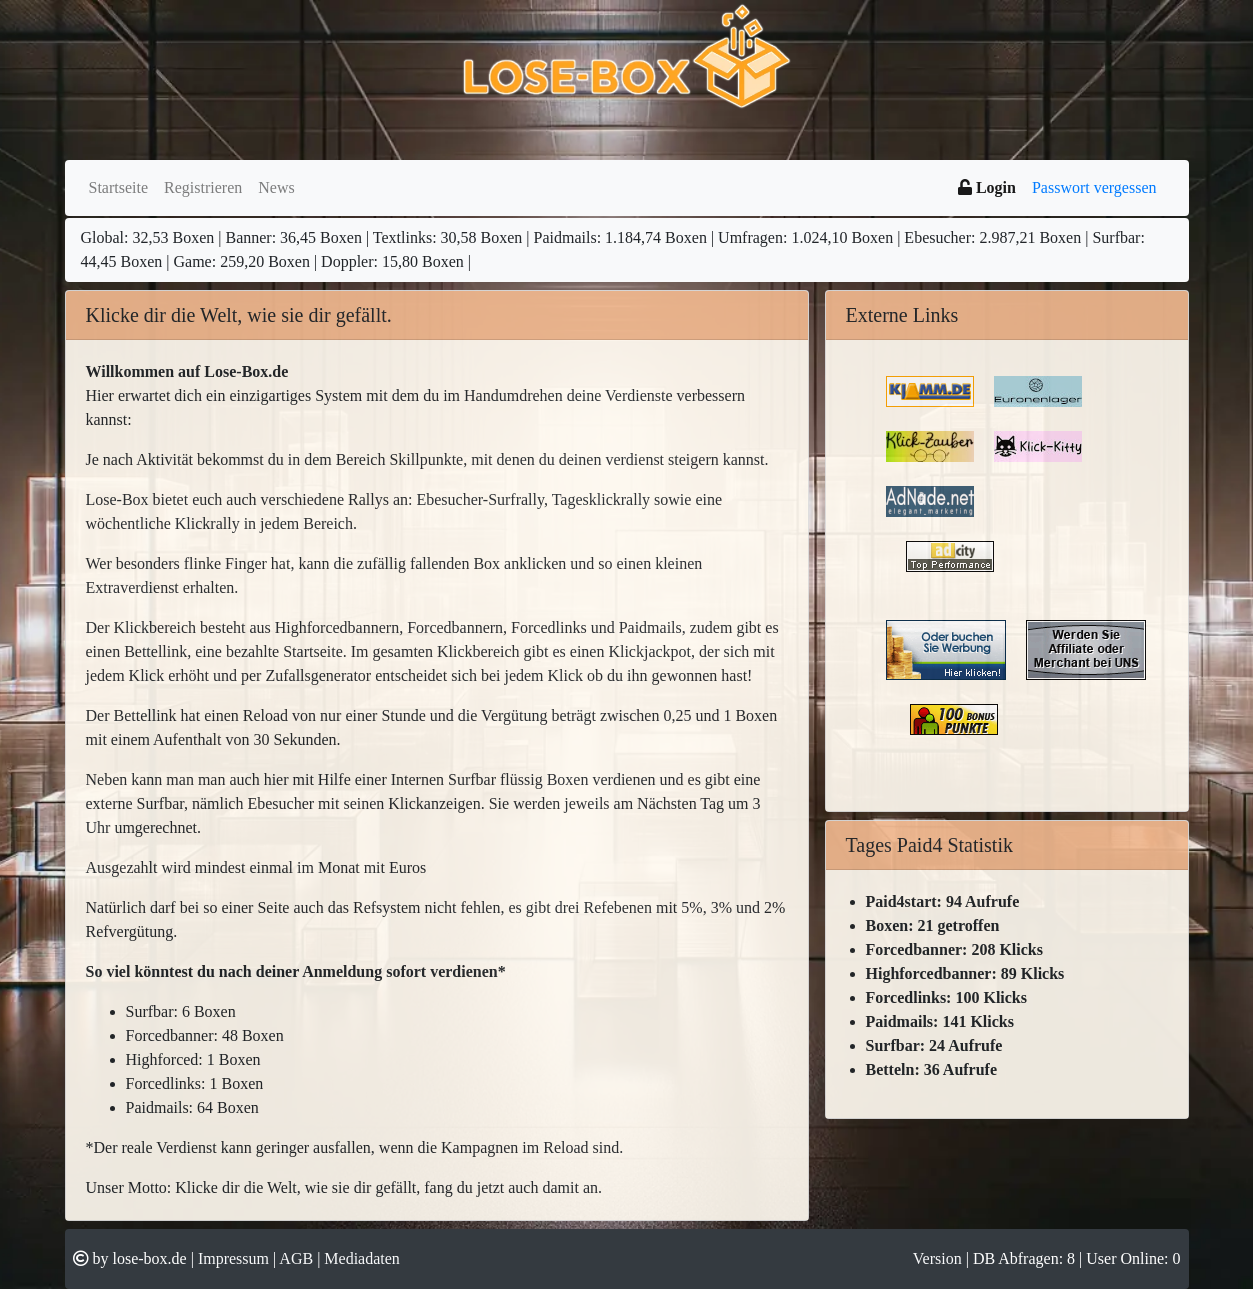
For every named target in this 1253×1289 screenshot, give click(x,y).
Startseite (119, 187)
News (276, 187)
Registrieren (203, 187)
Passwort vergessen (1094, 187)
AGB (296, 1258)
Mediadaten (362, 1258)
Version (939, 1258)
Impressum (233, 1258)
